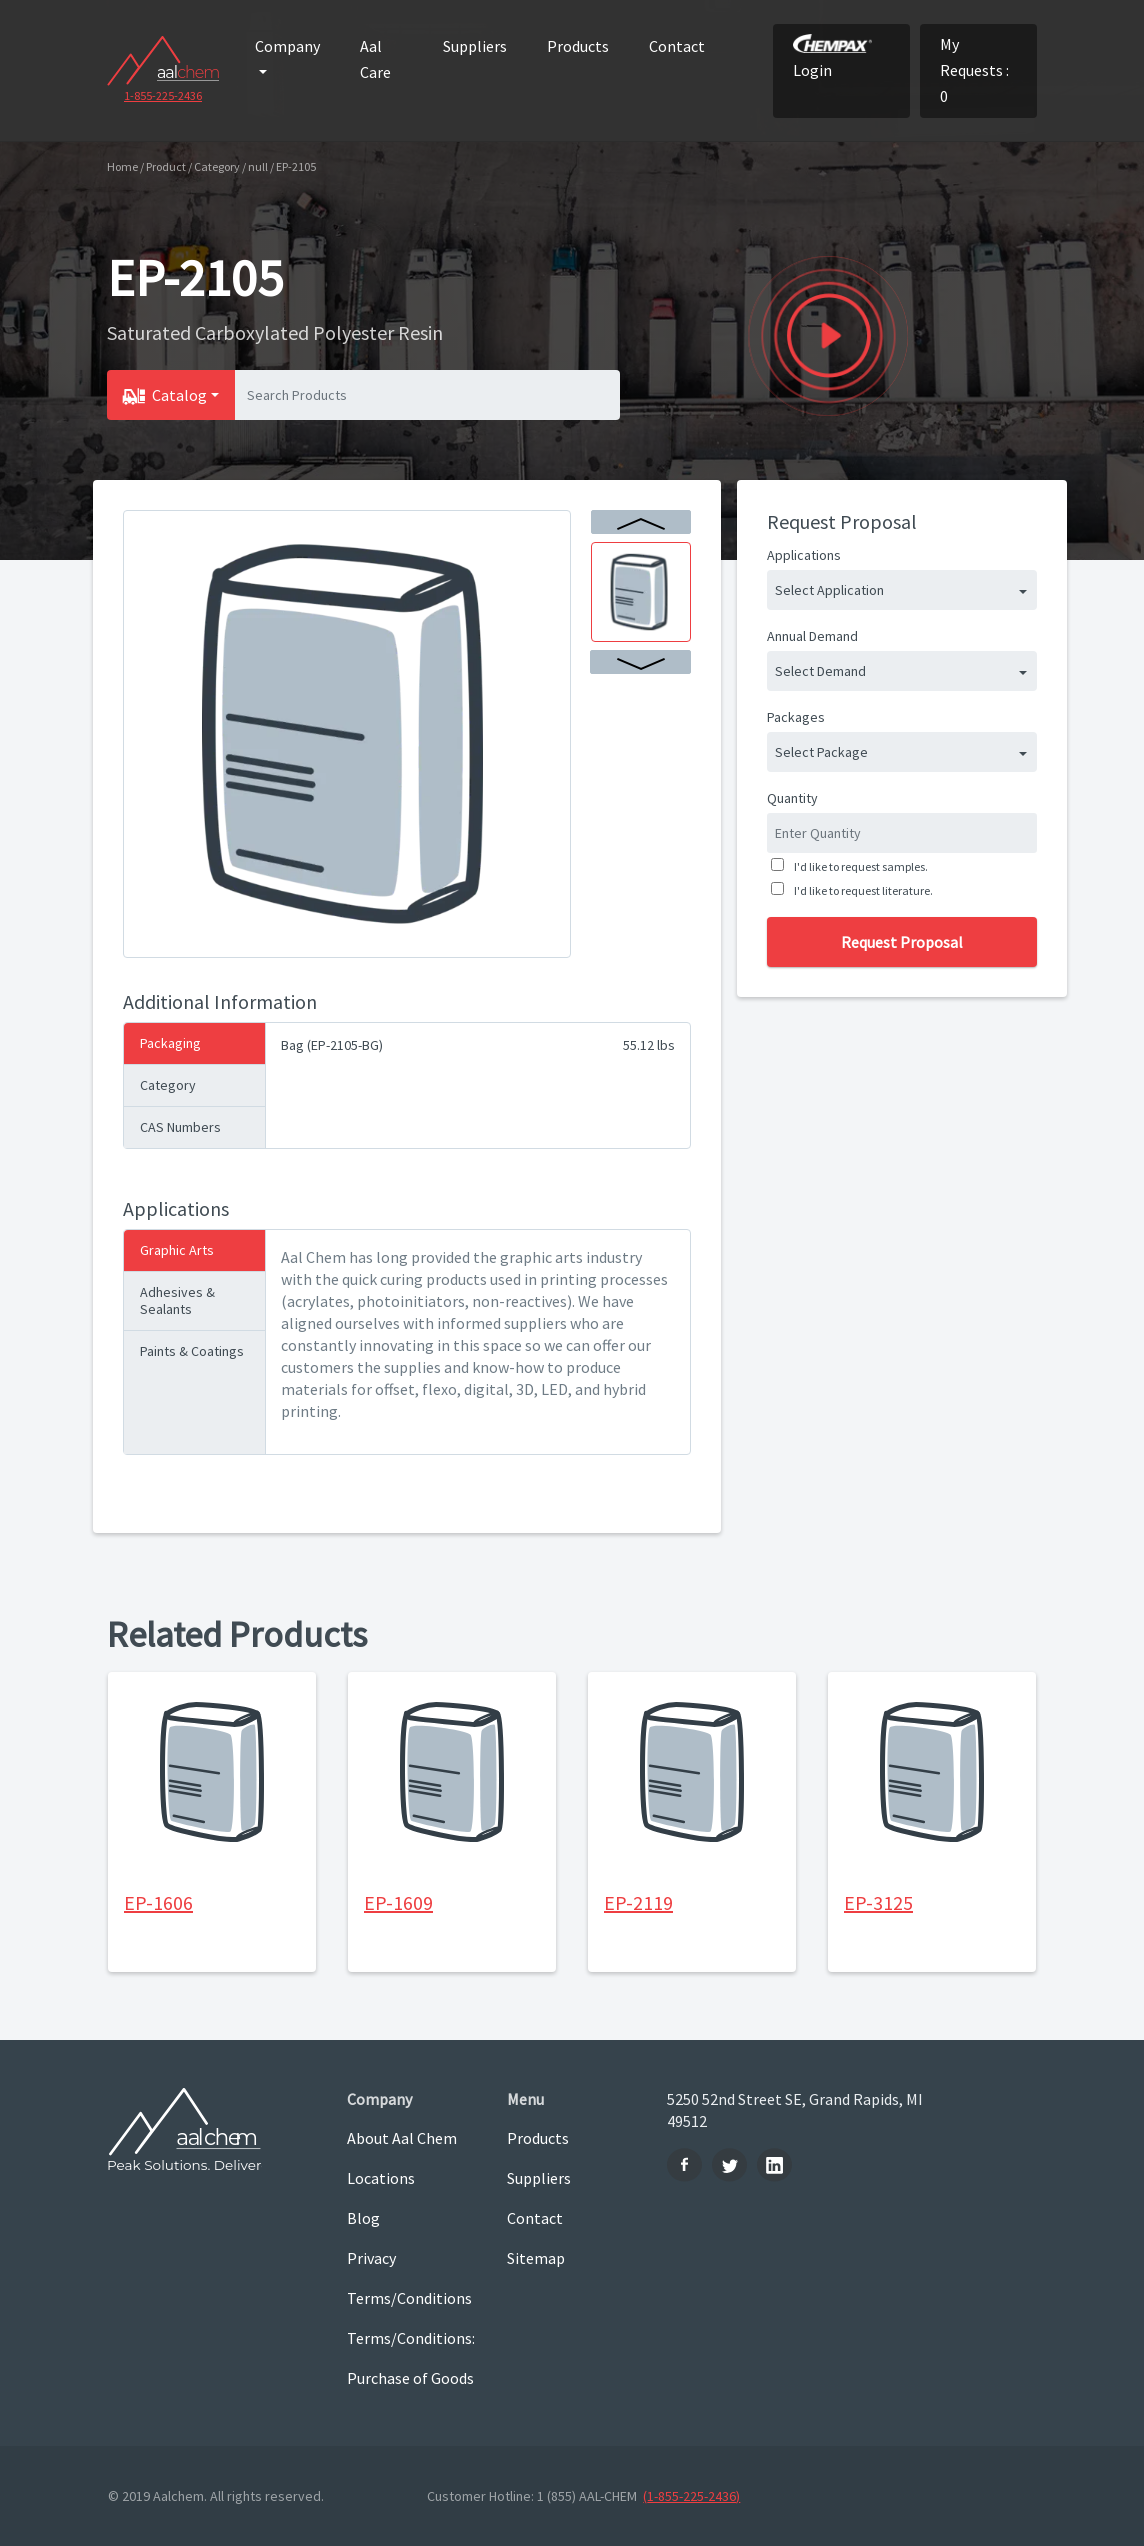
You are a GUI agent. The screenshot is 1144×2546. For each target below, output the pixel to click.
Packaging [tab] (170, 1043)
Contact (677, 46)
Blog (363, 2218)
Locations (381, 2178)
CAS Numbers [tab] (180, 1127)
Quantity (792, 798)
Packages (796, 717)
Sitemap (536, 2258)
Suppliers (475, 46)
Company (287, 46)
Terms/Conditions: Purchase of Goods (411, 2358)
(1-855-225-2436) (691, 2496)
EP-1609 (398, 1902)
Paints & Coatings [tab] (192, 1351)
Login (832, 57)
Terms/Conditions (409, 2298)
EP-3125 (878, 1902)
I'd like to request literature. (861, 890)
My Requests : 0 (974, 70)
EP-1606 (158, 1902)
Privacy (371, 2258)
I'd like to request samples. (859, 866)
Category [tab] (168, 1085)
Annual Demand (812, 636)
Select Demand (820, 671)
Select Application (829, 590)
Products (578, 46)
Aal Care (375, 59)
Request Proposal (902, 942)
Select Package (821, 752)
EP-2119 (638, 1902)
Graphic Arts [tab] (177, 1250)
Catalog (179, 395)
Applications (804, 555)
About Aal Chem (402, 2138)
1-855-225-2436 (163, 95)
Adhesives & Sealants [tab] (177, 1300)
